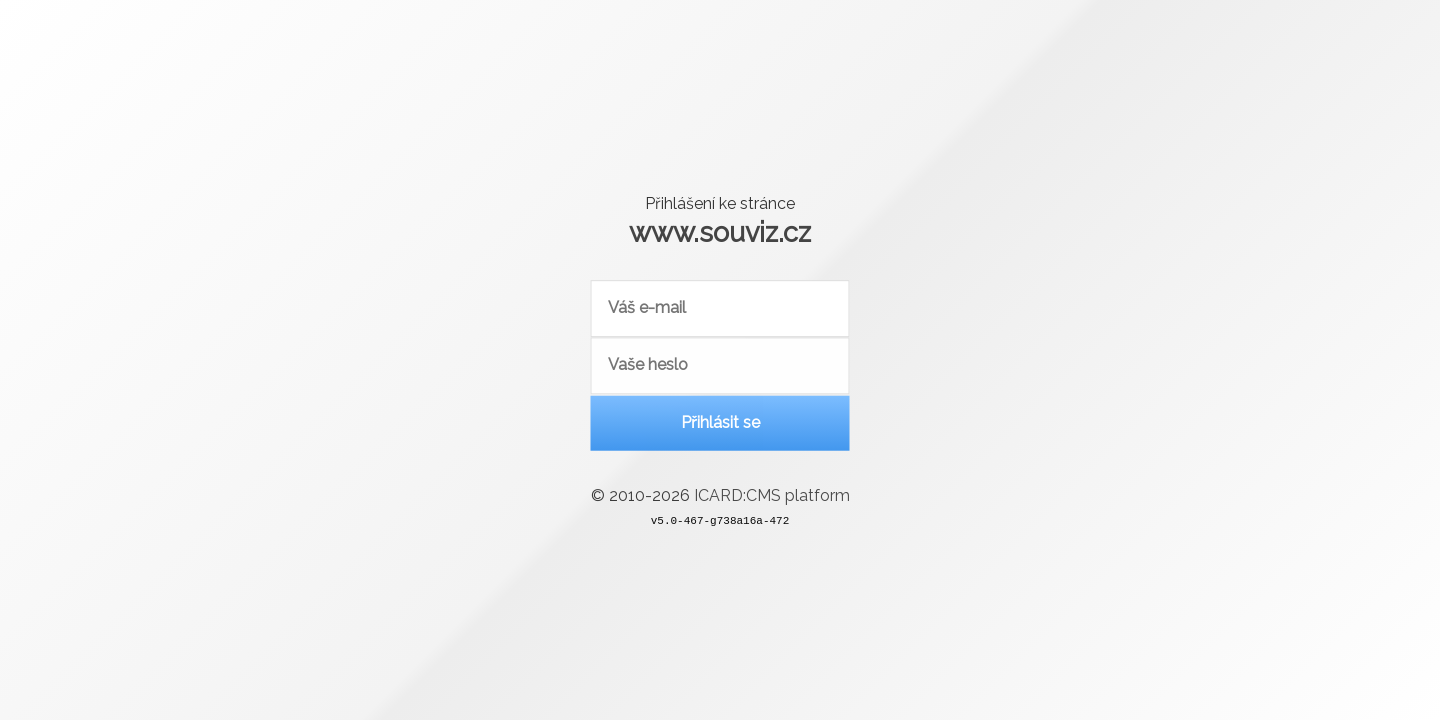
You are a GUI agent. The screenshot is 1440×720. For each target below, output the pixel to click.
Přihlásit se (720, 423)
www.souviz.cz (720, 232)
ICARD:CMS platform (772, 498)
